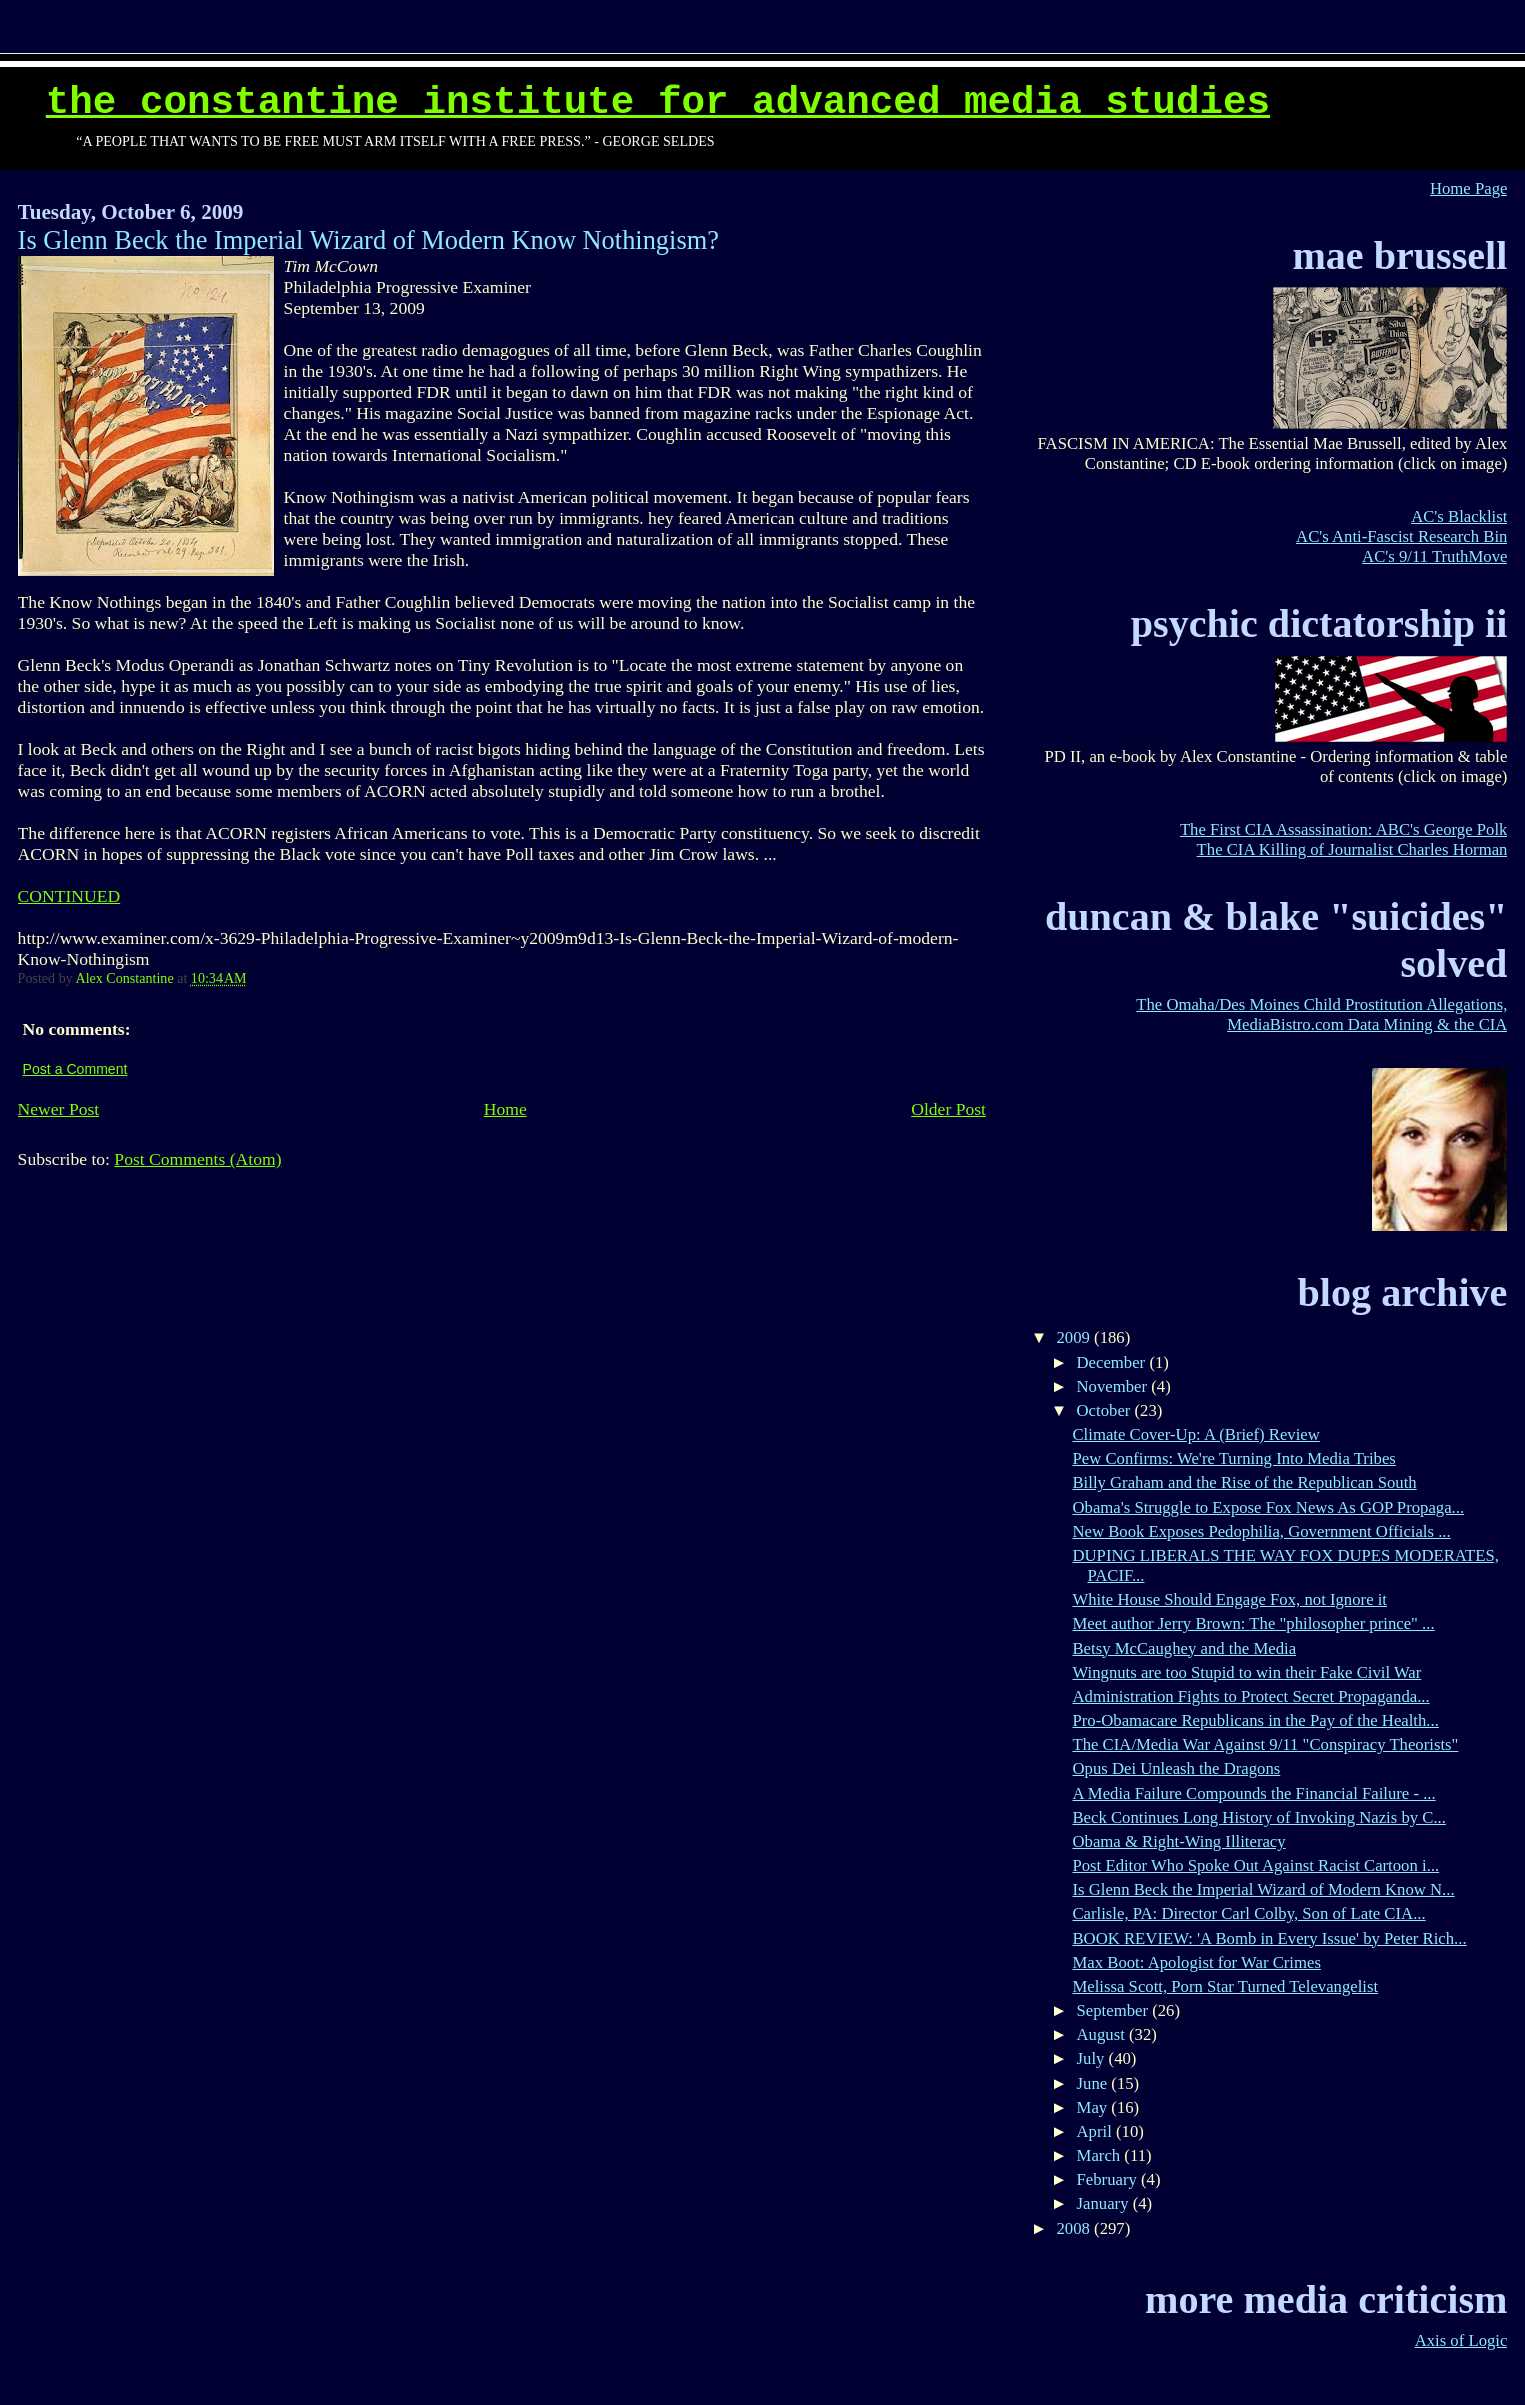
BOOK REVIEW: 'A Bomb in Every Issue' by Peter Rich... (1269, 1938)
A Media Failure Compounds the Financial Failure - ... (1253, 1793)
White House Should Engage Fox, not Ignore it (1229, 1599)
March (1101, 2155)
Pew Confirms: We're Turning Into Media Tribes (1233, 1458)
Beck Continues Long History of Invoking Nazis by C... (1258, 1817)
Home (505, 1109)
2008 (1076, 2228)
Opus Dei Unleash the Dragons (1176, 1768)
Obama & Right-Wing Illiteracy (1178, 1841)
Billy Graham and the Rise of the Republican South (1244, 1482)
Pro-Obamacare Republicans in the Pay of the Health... (1255, 1720)
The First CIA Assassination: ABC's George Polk (1344, 829)
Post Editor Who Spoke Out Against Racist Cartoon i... (1255, 1865)
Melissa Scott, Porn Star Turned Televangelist (1225, 1986)
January (1105, 2203)
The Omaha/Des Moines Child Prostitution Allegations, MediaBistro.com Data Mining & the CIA (1321, 1014)
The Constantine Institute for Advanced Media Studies (658, 102)
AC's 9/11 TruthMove (1434, 556)
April (1096, 2131)
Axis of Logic (1461, 2340)
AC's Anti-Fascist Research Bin (1401, 536)
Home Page (1468, 188)
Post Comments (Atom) (197, 1159)
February (1109, 2179)
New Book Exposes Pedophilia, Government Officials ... (1261, 1531)
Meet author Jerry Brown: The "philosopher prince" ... (1253, 1623)
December (1113, 1362)
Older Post (948, 1109)
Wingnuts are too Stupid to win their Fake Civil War (1246, 1672)
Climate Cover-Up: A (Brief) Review (1195, 1434)
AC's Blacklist (1459, 516)
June (1094, 2083)
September (1115, 2010)
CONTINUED (69, 896)
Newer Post (59, 1109)
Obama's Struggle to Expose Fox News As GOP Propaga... (1268, 1507)
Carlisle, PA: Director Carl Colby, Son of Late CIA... (1248, 1913)
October (1106, 1410)
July (1093, 2058)
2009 (1076, 1337)
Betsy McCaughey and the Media (1184, 1648)
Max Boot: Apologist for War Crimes (1196, 1962)
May (1094, 2107)
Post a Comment (75, 1069)
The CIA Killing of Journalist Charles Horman (1352, 849)
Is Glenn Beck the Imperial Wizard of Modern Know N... (1263, 1889)
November (1114, 1386)
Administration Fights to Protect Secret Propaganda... (1250, 1696)
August (1103, 2034)
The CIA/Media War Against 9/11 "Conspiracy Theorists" (1265, 1744)
